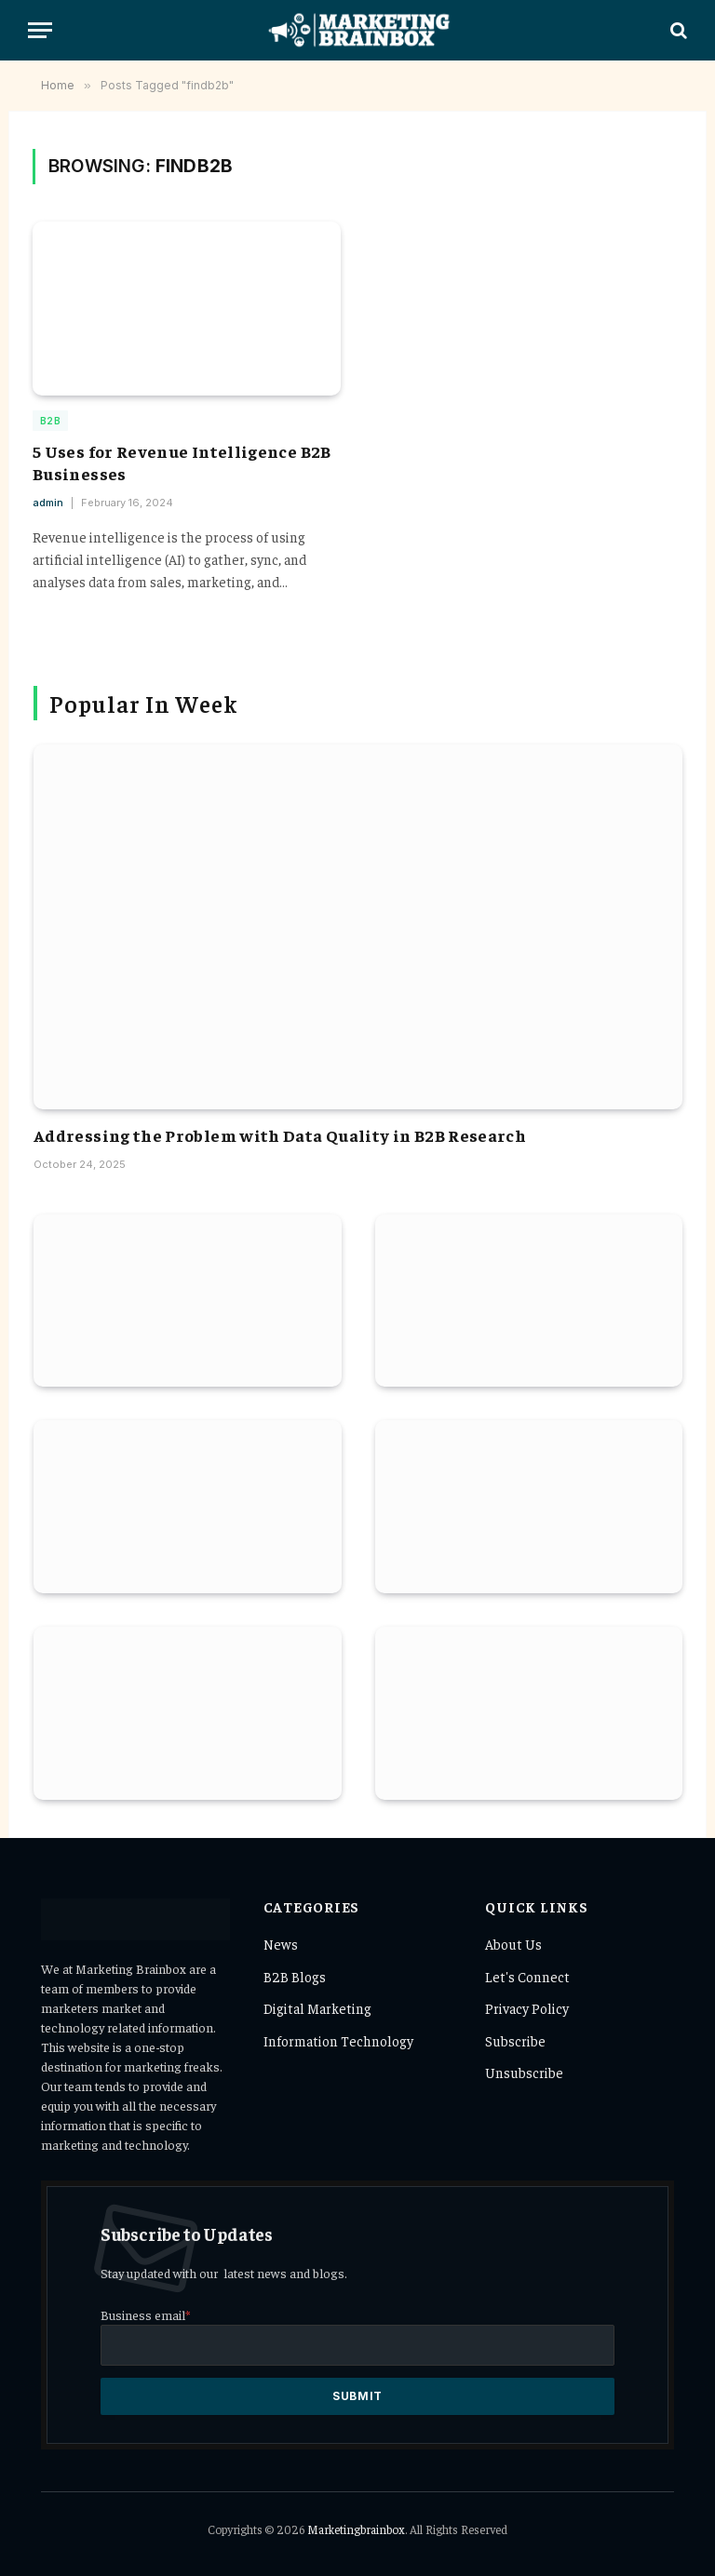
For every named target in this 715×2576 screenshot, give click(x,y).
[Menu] (40, 30)
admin (48, 502)
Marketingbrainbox (356, 2529)
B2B (50, 420)
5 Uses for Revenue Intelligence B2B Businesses (182, 462)
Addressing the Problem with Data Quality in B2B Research (280, 1135)
